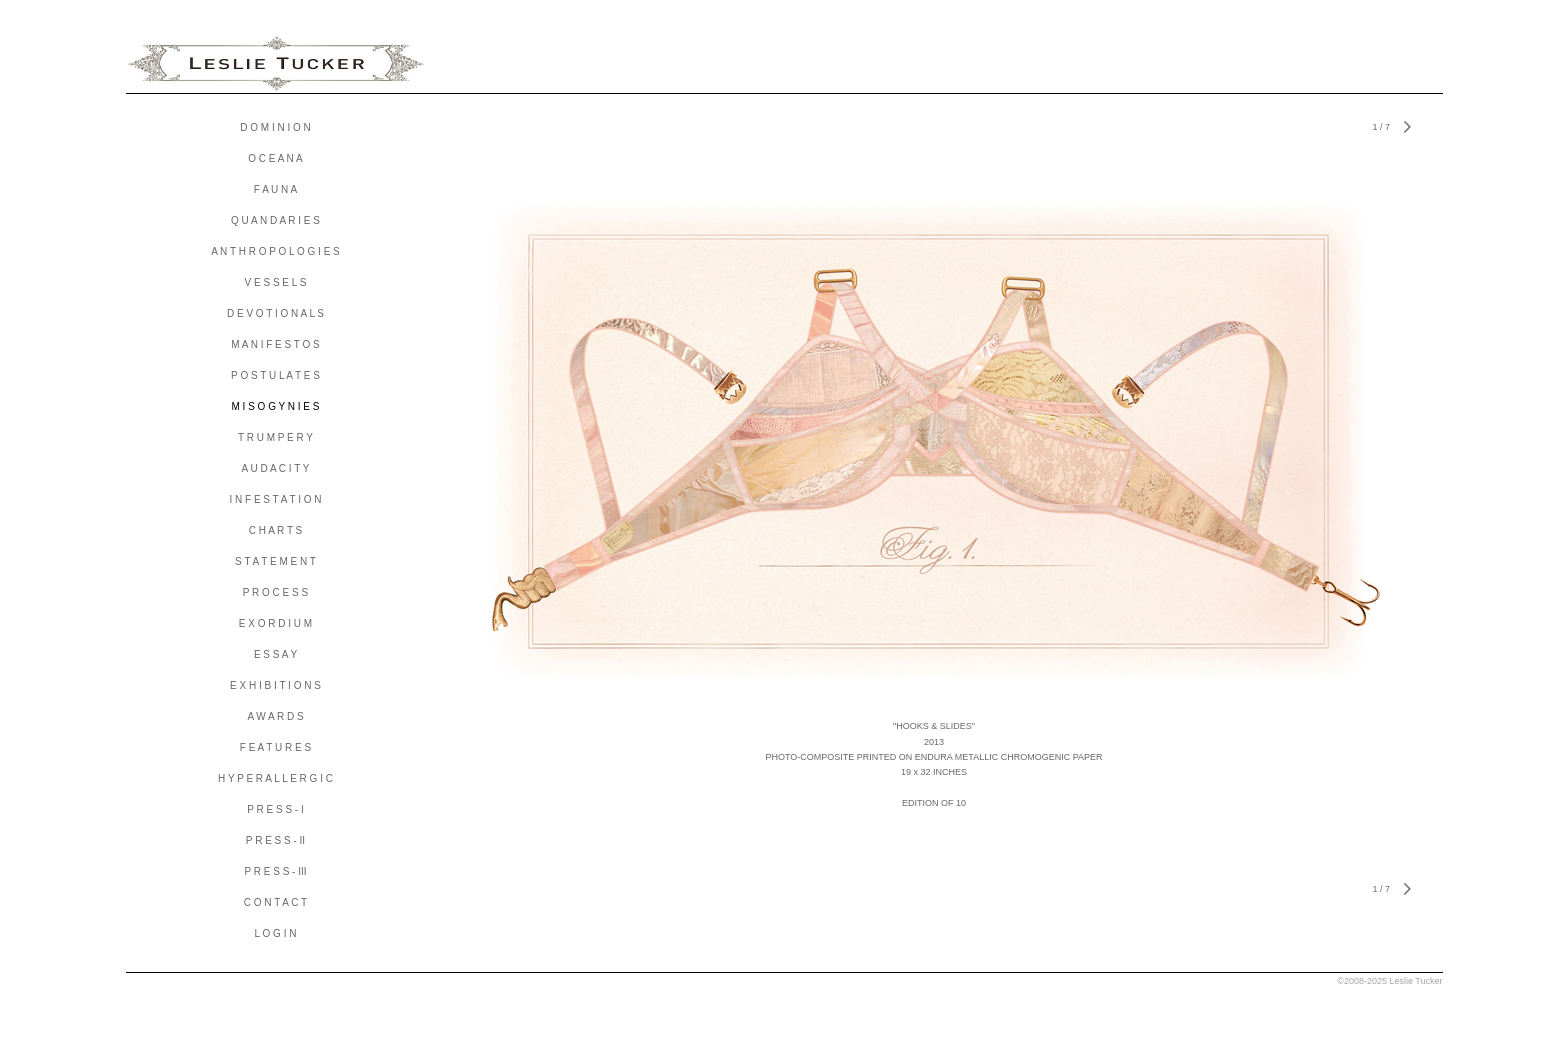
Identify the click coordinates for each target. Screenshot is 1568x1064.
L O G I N (276, 933)
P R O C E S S (275, 592)
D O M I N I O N (275, 127)
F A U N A (275, 189)
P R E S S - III (275, 871)
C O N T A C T (275, 902)
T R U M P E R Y (275, 437)
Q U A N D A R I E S (275, 220)
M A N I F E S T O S (275, 344)
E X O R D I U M (275, 623)
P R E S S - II (275, 840)
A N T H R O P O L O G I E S (275, 251)
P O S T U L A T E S (275, 375)
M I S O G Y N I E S (276, 406)
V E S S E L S (276, 282)
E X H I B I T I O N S (275, 685)
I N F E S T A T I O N (275, 499)
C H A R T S (276, 530)
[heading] (276, 64)
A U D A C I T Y (276, 468)
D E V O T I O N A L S (275, 313)
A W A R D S (275, 716)
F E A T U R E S (275, 747)
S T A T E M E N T (275, 561)
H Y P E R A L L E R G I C (275, 778)
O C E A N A (275, 158)
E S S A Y (275, 654)
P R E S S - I (275, 809)
